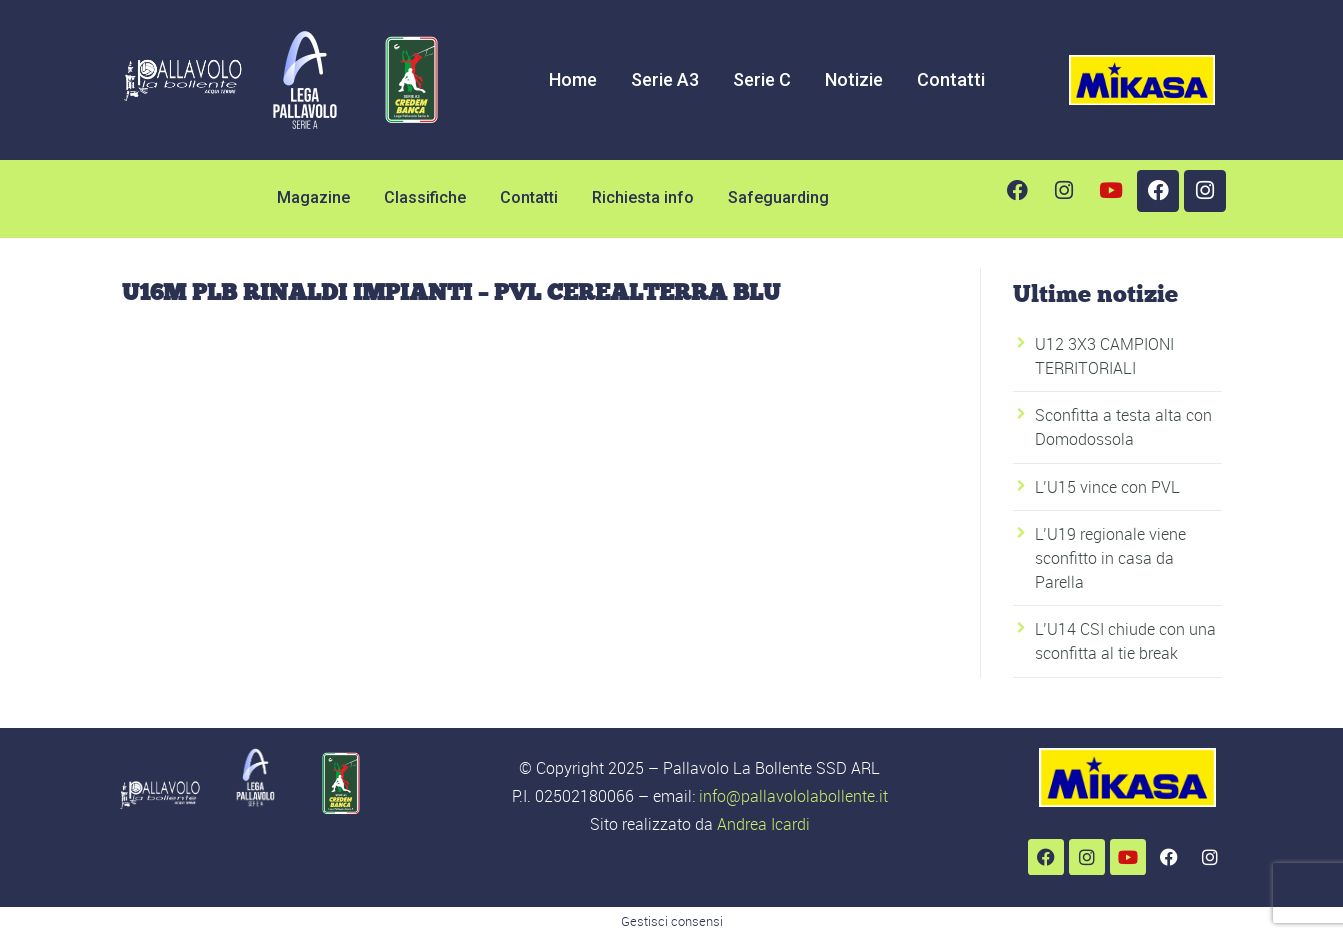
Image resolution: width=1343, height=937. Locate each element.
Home (573, 79)
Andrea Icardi (763, 824)
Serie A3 (665, 79)
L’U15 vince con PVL (1107, 487)
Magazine (313, 197)
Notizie (854, 79)
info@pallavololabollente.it (793, 796)
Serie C (762, 79)
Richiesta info (643, 197)
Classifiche (425, 197)
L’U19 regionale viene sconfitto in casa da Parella (1110, 558)
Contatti (951, 79)
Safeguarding (778, 197)
